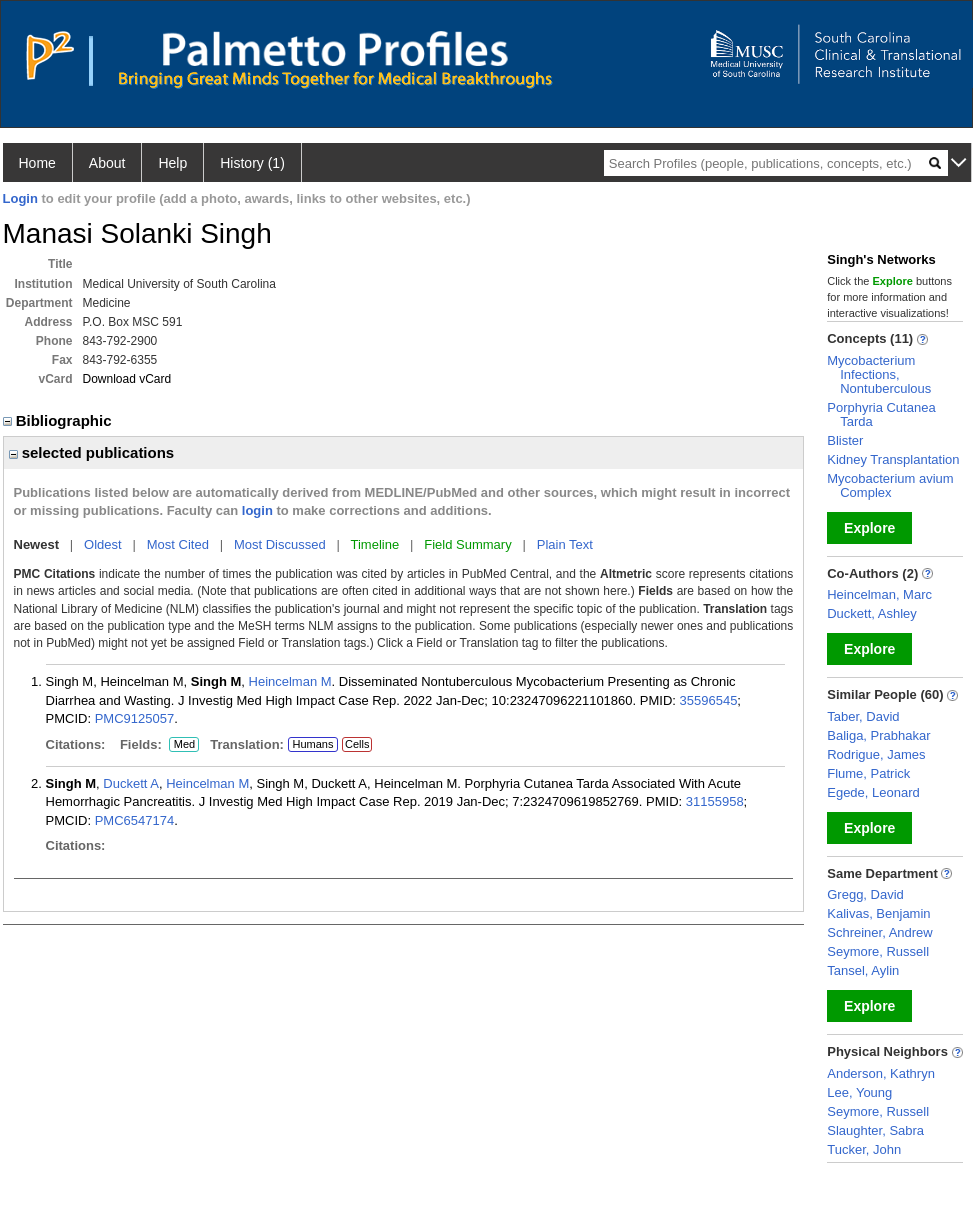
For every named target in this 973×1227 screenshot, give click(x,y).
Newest (37, 544)
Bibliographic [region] (59, 420)
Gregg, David (865, 894)
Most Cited (178, 544)
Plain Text (565, 544)
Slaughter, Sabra (875, 1130)
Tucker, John (864, 1149)
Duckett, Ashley (872, 613)
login (257, 510)
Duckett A (131, 783)
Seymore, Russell (878, 951)
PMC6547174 (135, 820)
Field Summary (467, 544)
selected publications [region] (92, 452)
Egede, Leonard (873, 792)
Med (183, 745)
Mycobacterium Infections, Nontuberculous (879, 374)
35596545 (709, 700)
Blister (845, 440)
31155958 (715, 801)
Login (20, 198)
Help (172, 163)
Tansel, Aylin (863, 970)
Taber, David (863, 716)
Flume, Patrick (868, 773)
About (107, 163)
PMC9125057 (135, 718)
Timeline (375, 544)
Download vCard (127, 379)
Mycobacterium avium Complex (890, 485)
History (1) (252, 163)
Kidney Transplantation (893, 459)
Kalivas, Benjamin (878, 913)
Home (37, 163)
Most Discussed (280, 544)
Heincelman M (290, 681)
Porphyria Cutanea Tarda (881, 414)
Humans (312, 744)
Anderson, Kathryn (881, 1073)
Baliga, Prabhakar (878, 735)
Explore (869, 528)
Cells (357, 744)
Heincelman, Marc (879, 594)
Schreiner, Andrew (880, 932)
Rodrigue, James (876, 754)
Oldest (103, 544)
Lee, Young (859, 1092)
